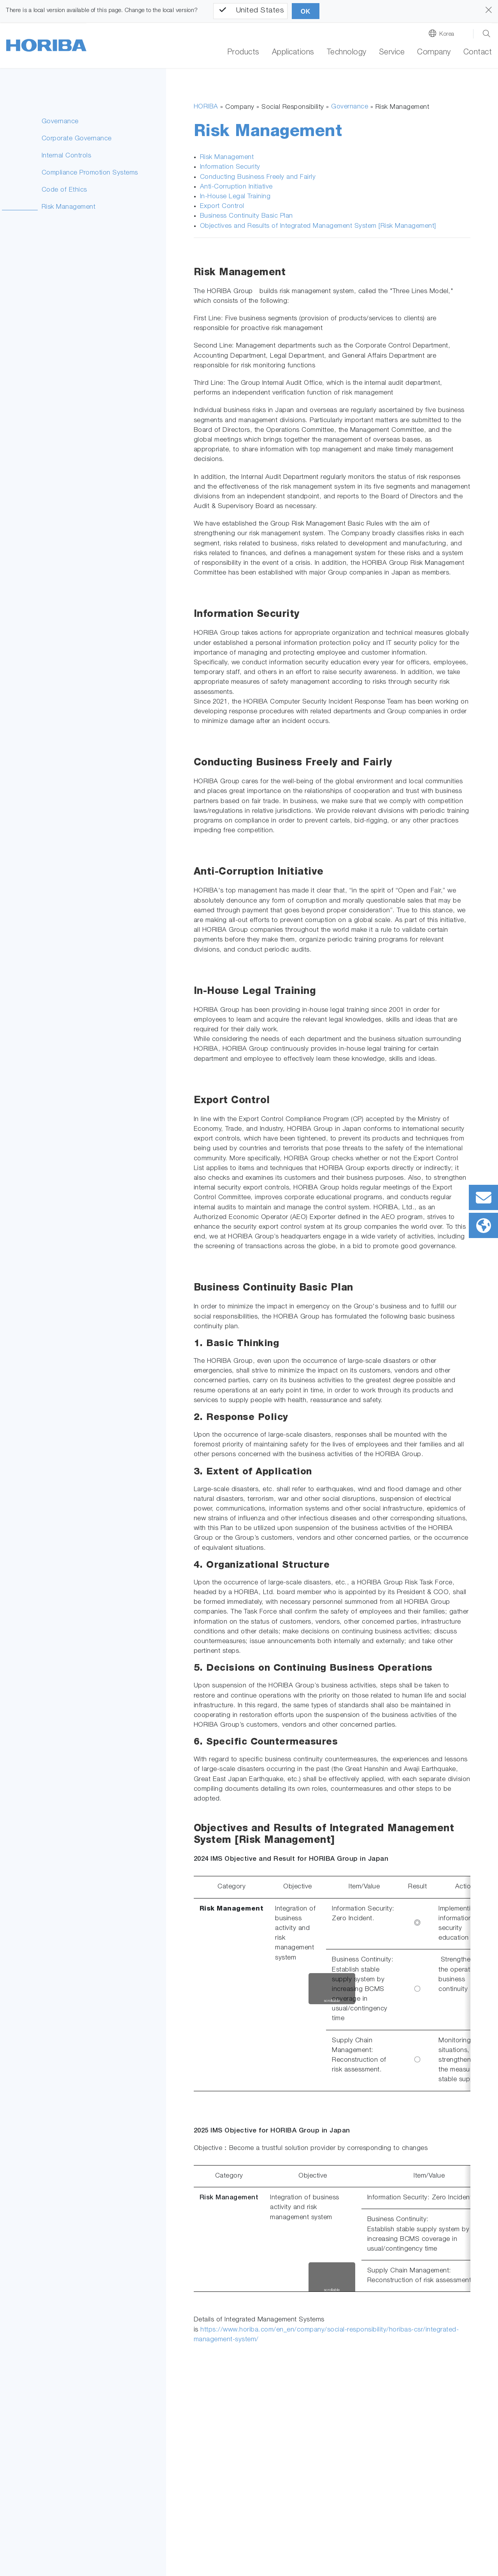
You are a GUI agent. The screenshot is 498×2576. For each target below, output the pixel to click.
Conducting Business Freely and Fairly (258, 177)
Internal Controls (66, 156)
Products (243, 53)
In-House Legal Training (235, 197)
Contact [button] (477, 53)
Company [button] (434, 53)
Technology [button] (346, 53)
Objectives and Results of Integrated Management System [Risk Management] (318, 226)
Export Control (222, 206)
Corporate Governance (77, 139)
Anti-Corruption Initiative (236, 187)
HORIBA (206, 107)
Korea (446, 34)
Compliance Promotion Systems (90, 173)
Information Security (230, 167)
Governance (60, 122)
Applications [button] (293, 53)
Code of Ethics (64, 190)
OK (305, 11)
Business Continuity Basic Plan (246, 216)
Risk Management (69, 207)
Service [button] (392, 53)
